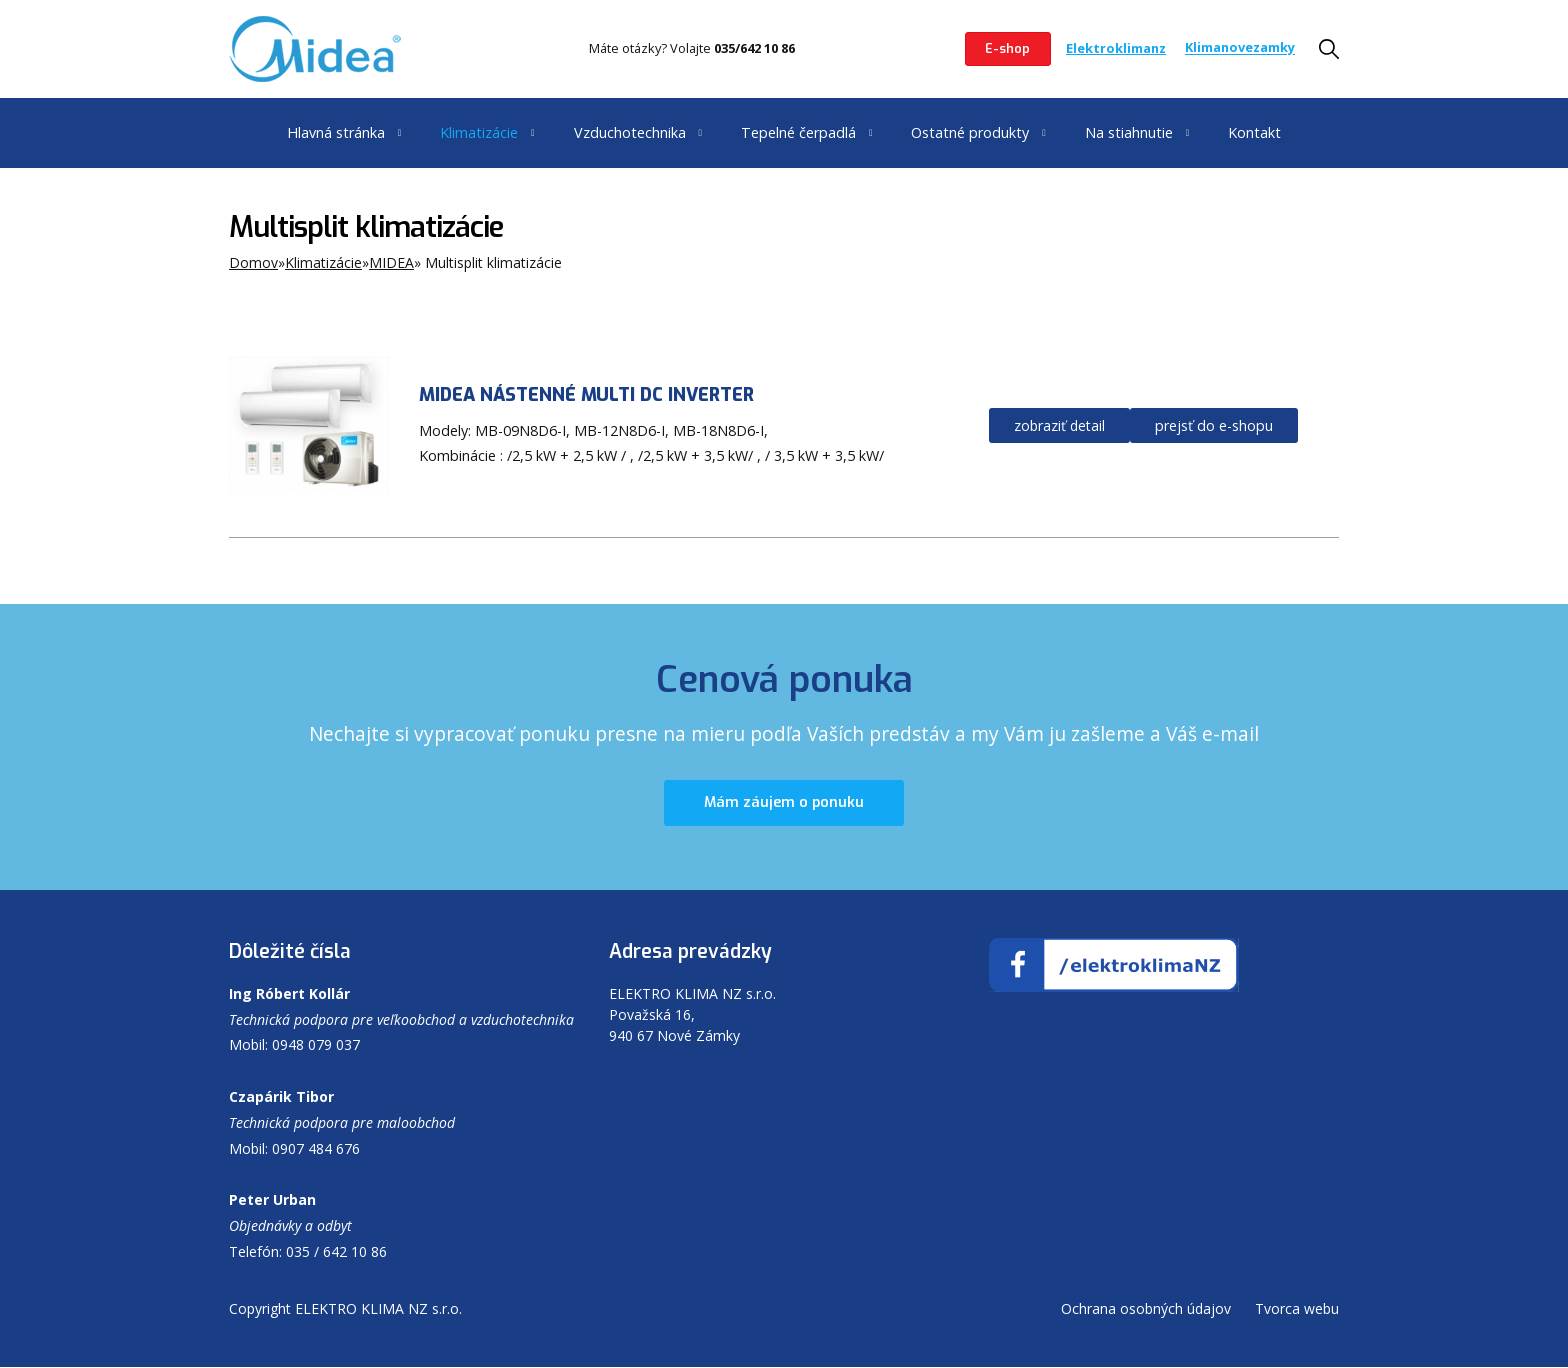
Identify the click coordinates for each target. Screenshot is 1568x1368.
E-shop (1007, 48)
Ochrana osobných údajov (1146, 1309)
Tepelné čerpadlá (798, 132)
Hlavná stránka (336, 132)
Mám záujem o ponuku (784, 803)
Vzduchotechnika (630, 132)
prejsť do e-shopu (1214, 425)
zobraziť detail (1059, 425)
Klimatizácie (479, 132)
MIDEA (391, 262)
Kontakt (1254, 132)
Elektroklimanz (1116, 48)
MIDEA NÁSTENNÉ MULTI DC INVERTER (586, 395)
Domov (253, 262)
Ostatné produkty (970, 132)
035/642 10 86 (754, 48)
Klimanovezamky (1240, 48)
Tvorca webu (1297, 1309)
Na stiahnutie (1129, 132)
